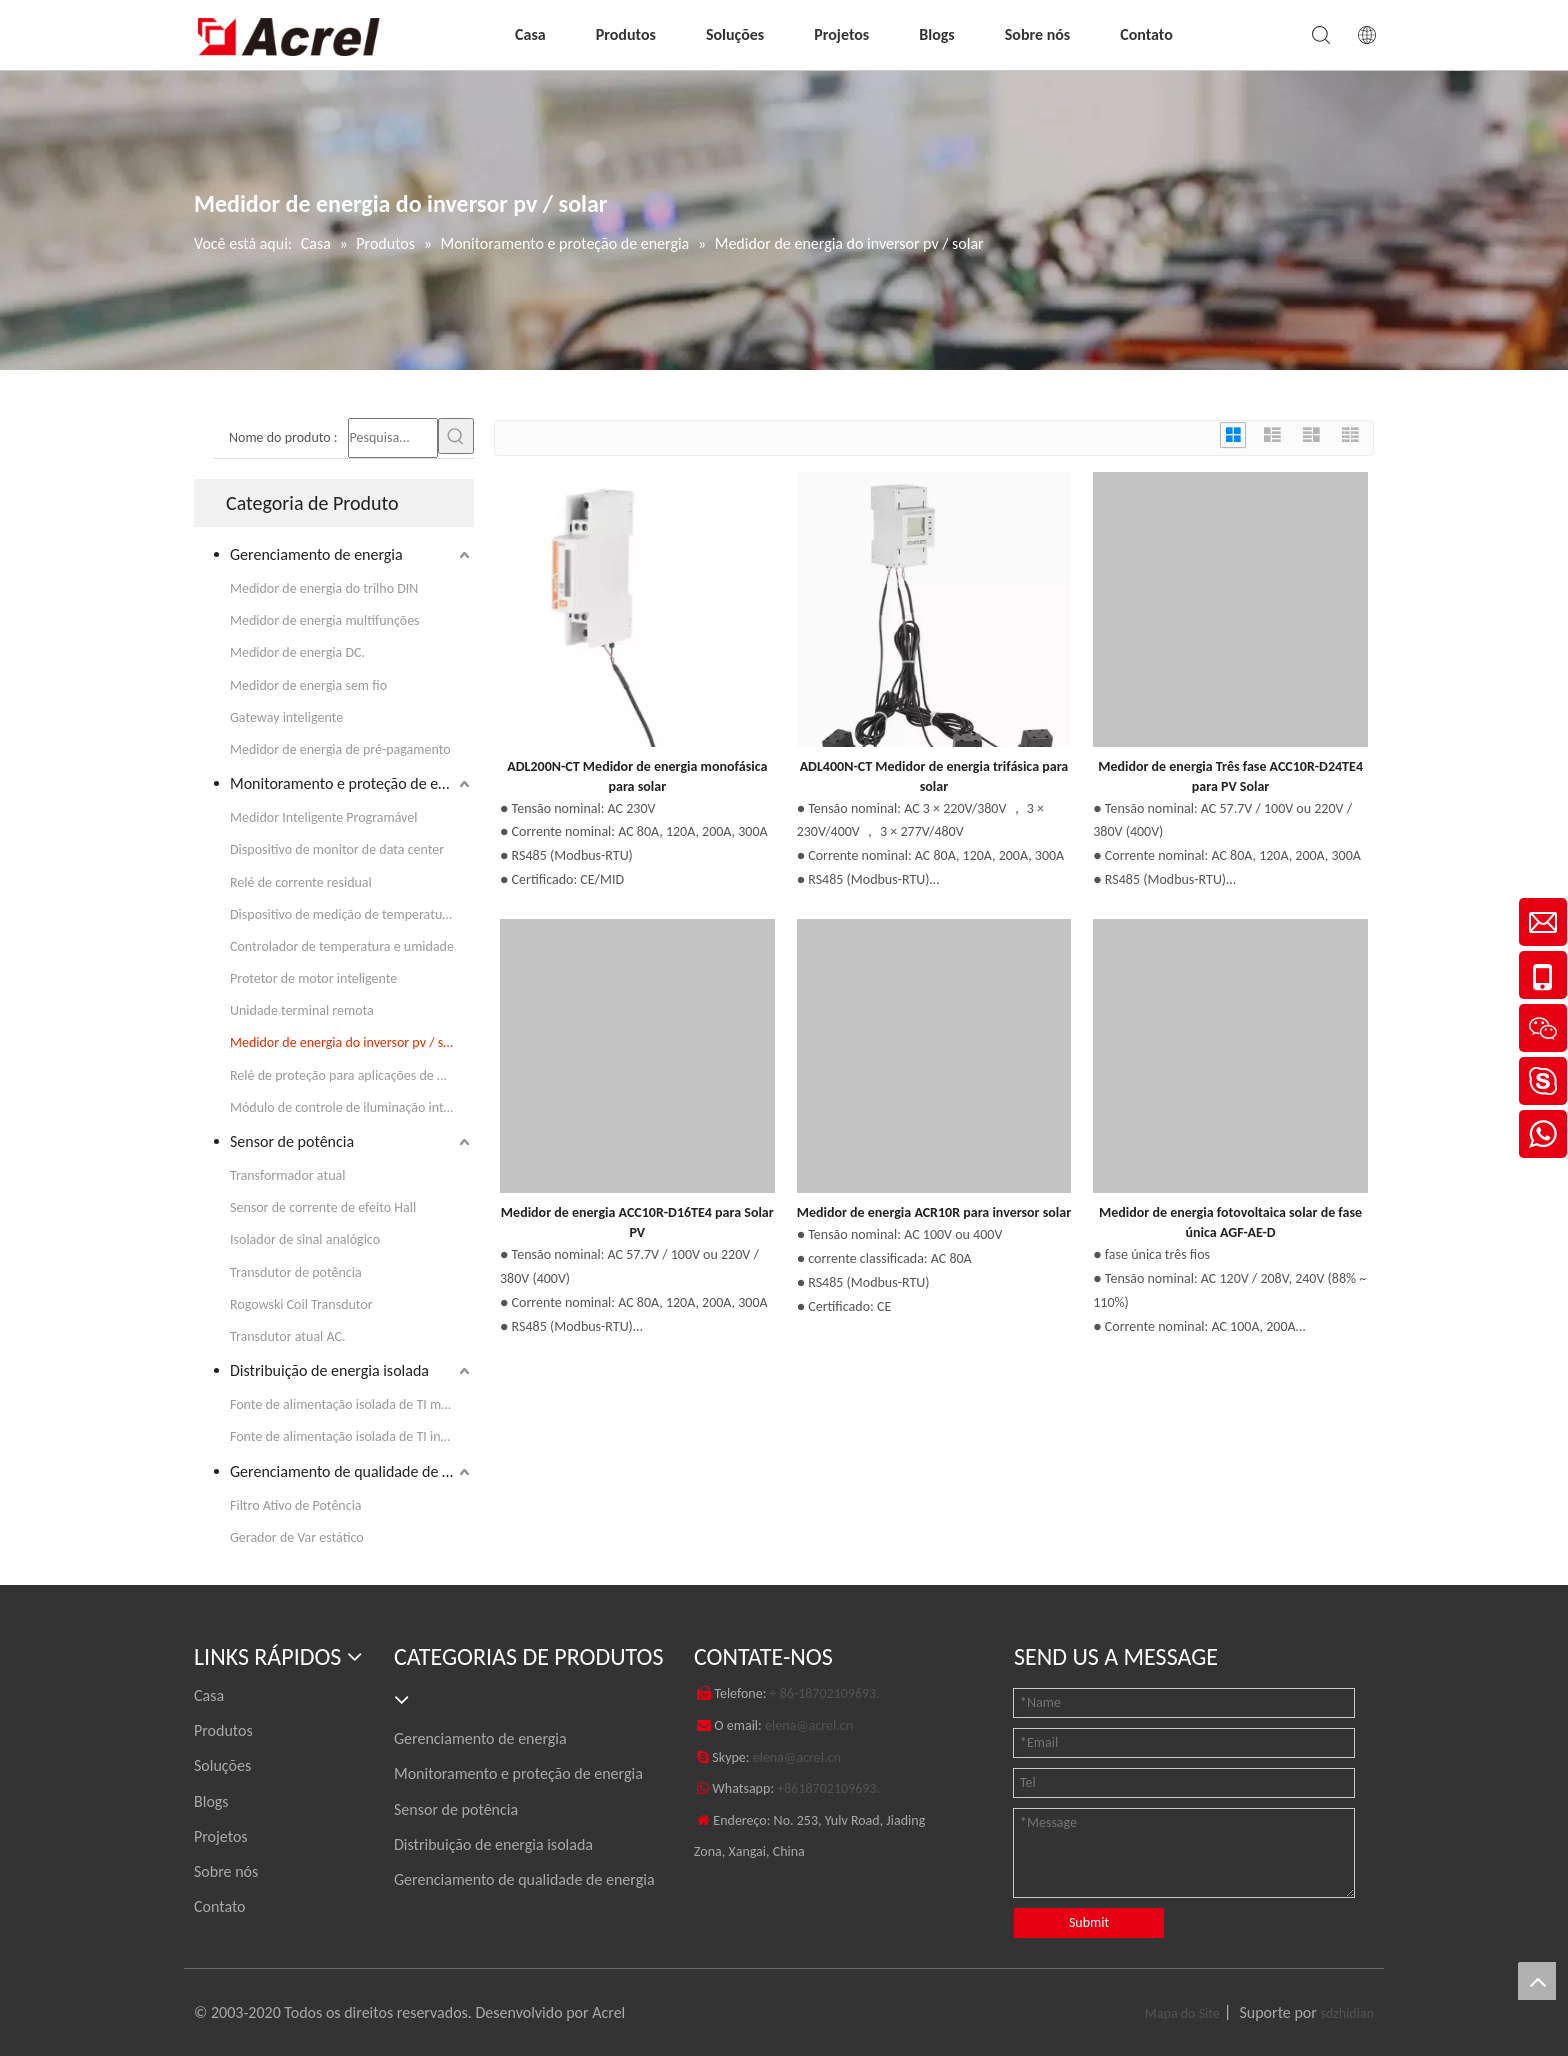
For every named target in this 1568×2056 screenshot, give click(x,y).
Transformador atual (287, 1175)
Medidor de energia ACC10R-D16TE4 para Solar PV (637, 1222)
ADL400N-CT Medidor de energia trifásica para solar (934, 776)
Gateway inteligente (286, 717)
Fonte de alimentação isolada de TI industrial (352, 1436)
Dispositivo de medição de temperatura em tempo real (352, 914)
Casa (530, 34)
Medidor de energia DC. (297, 652)
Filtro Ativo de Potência (296, 1505)
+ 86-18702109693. (825, 1693)
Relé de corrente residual (301, 882)
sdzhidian (1347, 2013)
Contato (1146, 34)
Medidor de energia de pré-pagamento (340, 749)
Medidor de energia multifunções (325, 620)
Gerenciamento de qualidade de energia (352, 1471)
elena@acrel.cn (809, 1725)
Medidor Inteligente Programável (324, 817)
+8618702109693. (828, 1788)
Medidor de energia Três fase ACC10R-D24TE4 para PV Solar (1230, 776)
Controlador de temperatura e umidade (342, 946)
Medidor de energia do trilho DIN (324, 588)
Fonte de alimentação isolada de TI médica (350, 1404)
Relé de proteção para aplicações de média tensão (352, 1075)
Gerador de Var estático (297, 1537)
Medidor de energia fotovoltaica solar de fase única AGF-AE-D (1230, 1222)
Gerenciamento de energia (316, 554)
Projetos (841, 34)
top (1537, 1981)
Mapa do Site (1182, 2013)
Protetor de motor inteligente (313, 978)
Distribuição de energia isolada (329, 1370)
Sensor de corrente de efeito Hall (323, 1207)
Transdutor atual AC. (287, 1336)
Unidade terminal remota (302, 1010)
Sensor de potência (292, 1141)
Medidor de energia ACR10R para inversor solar (934, 1212)
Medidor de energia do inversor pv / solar (347, 1042)
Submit (1089, 1922)
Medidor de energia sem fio (308, 685)
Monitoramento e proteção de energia (352, 783)
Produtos (626, 34)
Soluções (735, 34)
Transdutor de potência (296, 1272)
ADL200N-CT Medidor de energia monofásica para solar (637, 776)
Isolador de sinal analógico (305, 1239)
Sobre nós (1038, 34)
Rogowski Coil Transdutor (301, 1304)
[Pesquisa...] (393, 438)
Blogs (936, 34)
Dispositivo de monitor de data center (337, 849)
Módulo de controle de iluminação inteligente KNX (352, 1107)
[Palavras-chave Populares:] (456, 436)
